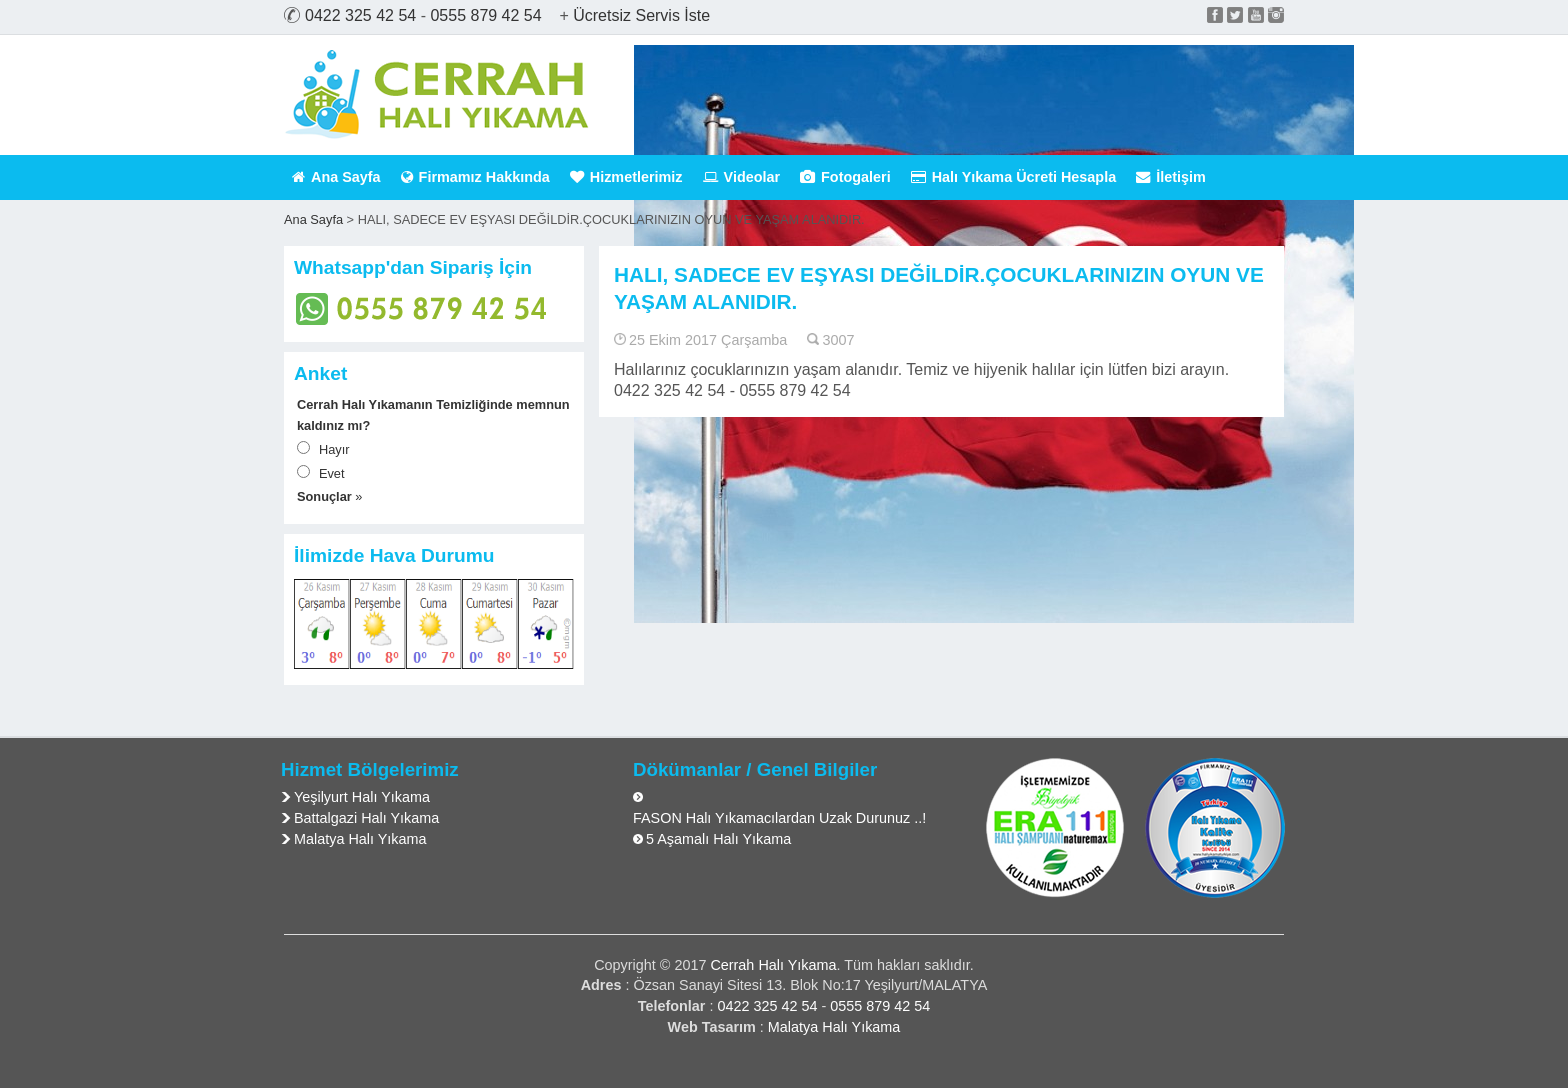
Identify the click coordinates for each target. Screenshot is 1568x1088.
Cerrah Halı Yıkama (773, 965)
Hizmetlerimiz (626, 177)
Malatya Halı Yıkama (360, 839)
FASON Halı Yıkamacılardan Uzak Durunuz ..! (779, 818)
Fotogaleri (845, 177)
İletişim (1171, 177)
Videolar (742, 177)
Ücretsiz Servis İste (641, 15)
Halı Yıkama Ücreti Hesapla (1014, 177)
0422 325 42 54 (360, 15)
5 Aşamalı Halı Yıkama (718, 839)
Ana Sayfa (336, 177)
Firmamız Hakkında (475, 177)
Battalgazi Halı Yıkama (366, 818)
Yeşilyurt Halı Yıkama (362, 797)
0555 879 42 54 (485, 15)
